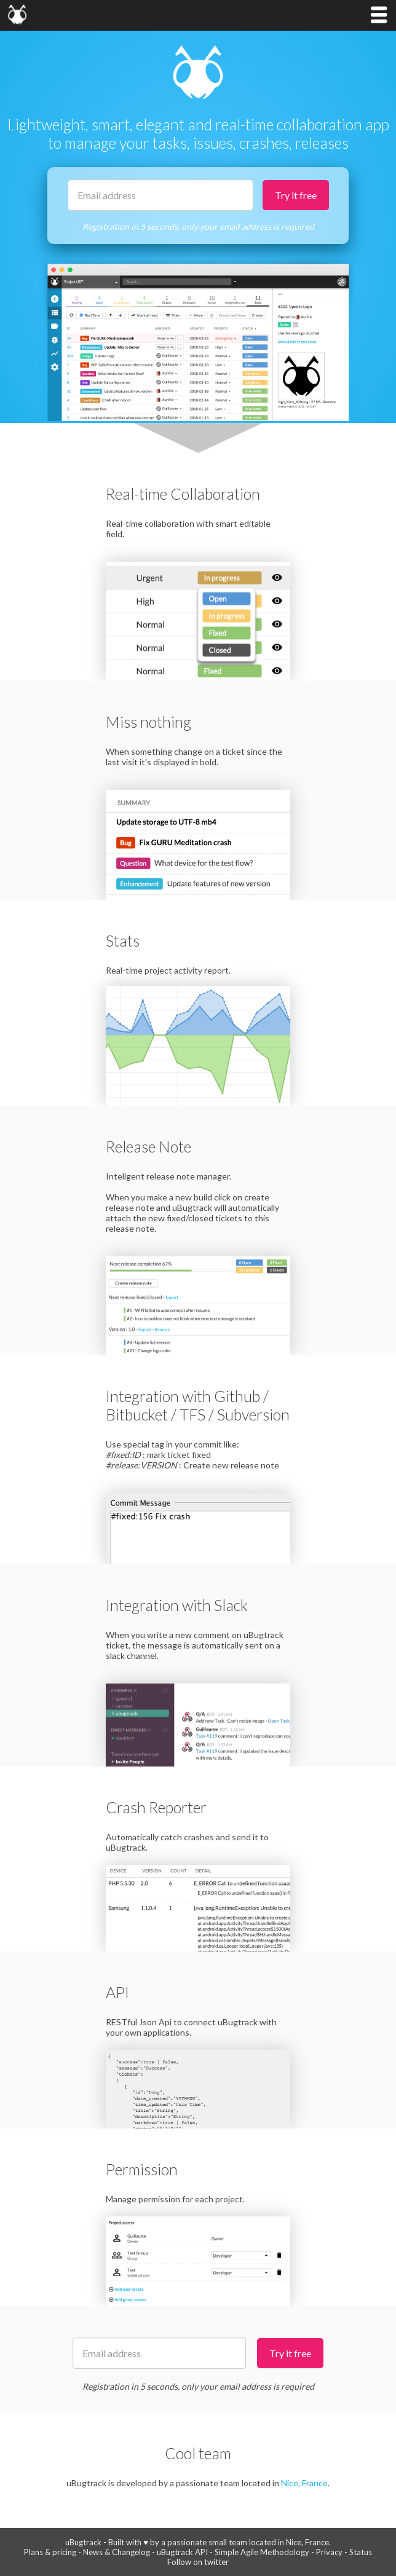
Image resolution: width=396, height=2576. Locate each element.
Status (360, 2552)
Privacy (329, 2552)
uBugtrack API (182, 2552)
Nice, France (304, 2483)
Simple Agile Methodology (262, 2552)
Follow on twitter (198, 2562)
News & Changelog (116, 2552)
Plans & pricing (50, 2552)
